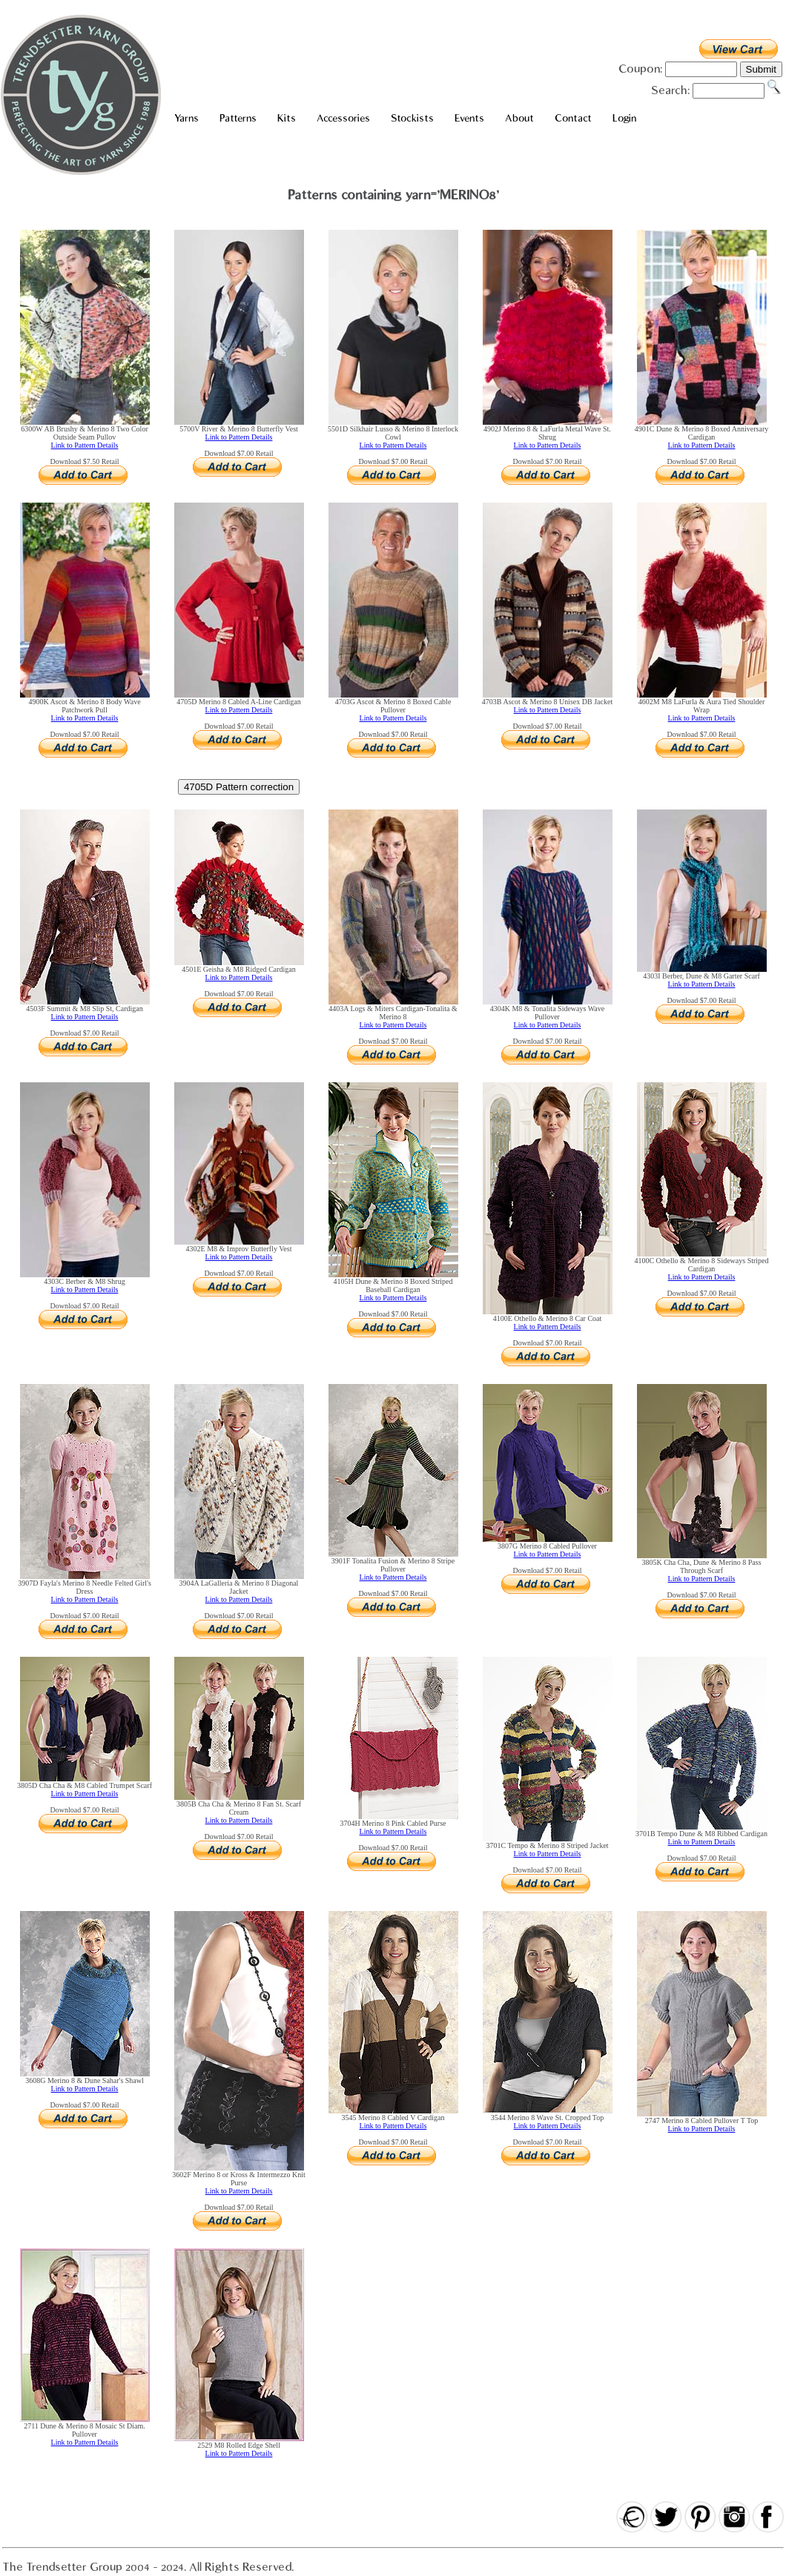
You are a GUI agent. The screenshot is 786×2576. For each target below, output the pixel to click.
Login (624, 118)
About (519, 118)
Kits (286, 118)
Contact (573, 118)
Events (469, 118)
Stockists (412, 118)
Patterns (238, 118)
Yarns (186, 118)
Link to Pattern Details (85, 445)
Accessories (343, 118)
